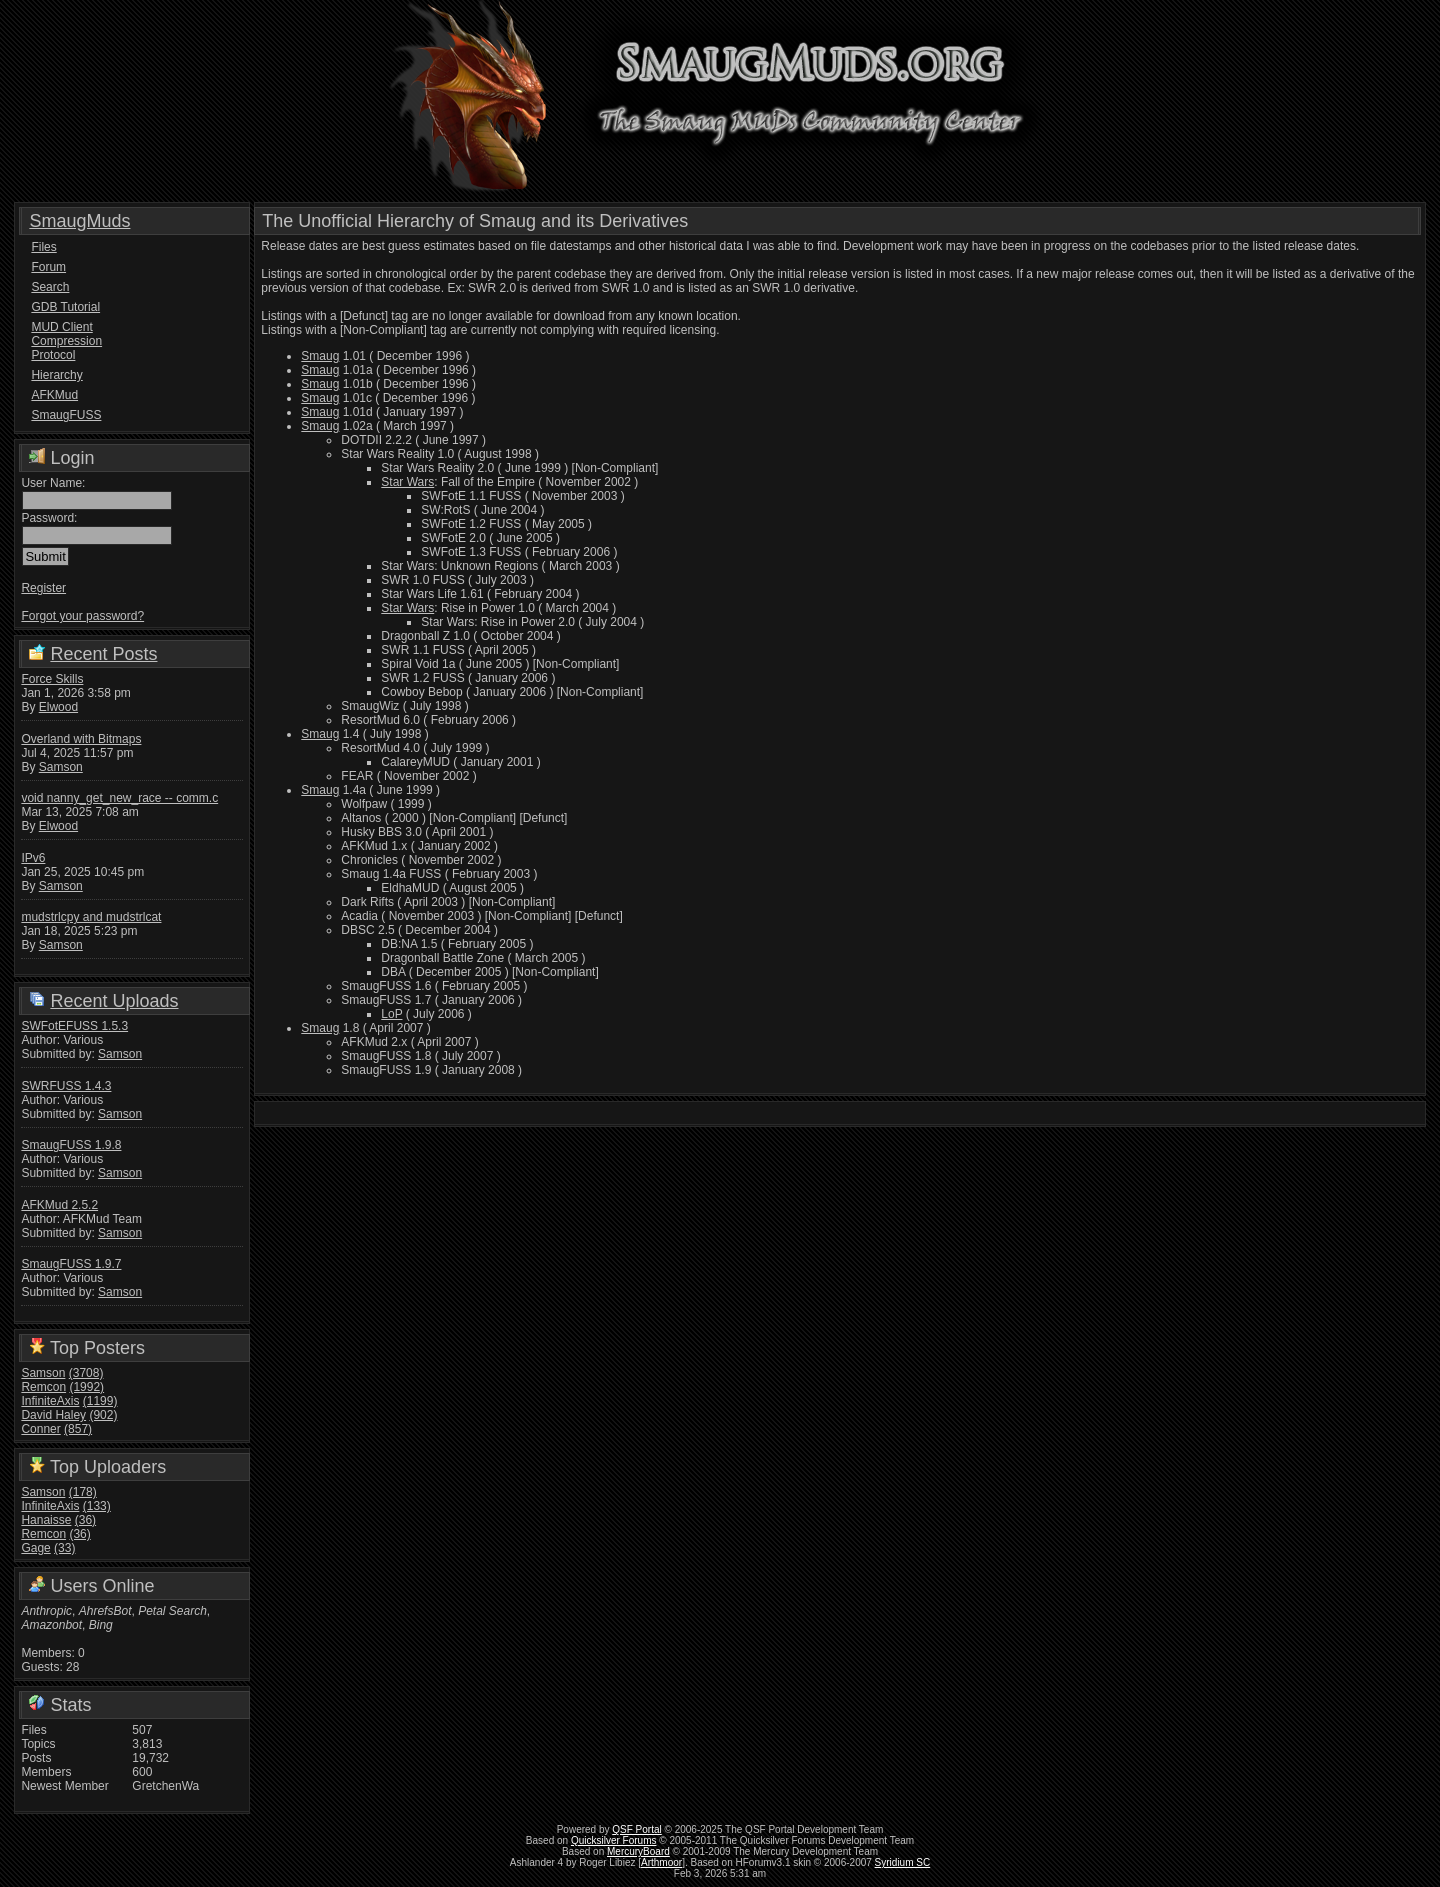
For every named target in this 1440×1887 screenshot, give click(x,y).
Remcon (43, 1387)
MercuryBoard (638, 1851)
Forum (48, 267)
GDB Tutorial (65, 307)
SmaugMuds (79, 221)
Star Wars (407, 482)
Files (43, 247)
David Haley (53, 1415)
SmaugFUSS (66, 415)
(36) (85, 1520)
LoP (391, 1014)
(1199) (100, 1401)
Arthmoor (661, 1862)
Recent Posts (103, 654)
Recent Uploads (114, 1001)
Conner (40, 1429)
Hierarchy (56, 375)
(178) (83, 1492)
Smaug (320, 356)
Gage (35, 1548)
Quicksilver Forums (614, 1840)
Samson (61, 767)
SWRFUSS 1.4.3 (66, 1086)
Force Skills (52, 679)
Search (50, 287)
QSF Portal (636, 1829)
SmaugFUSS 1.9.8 (71, 1145)
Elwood (58, 707)
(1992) (86, 1387)
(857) (78, 1429)
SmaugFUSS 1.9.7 (71, 1264)
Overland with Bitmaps (81, 739)
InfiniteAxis (50, 1401)
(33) (64, 1548)
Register (43, 588)
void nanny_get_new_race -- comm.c (119, 798)
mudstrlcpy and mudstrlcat (91, 917)
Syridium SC (903, 1862)
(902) (103, 1415)
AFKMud (54, 395)
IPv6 (33, 858)
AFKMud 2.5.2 (59, 1205)
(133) (97, 1506)
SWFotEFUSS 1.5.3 (74, 1026)
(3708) (86, 1373)
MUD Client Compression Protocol (66, 341)
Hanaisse (46, 1520)
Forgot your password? (82, 616)
